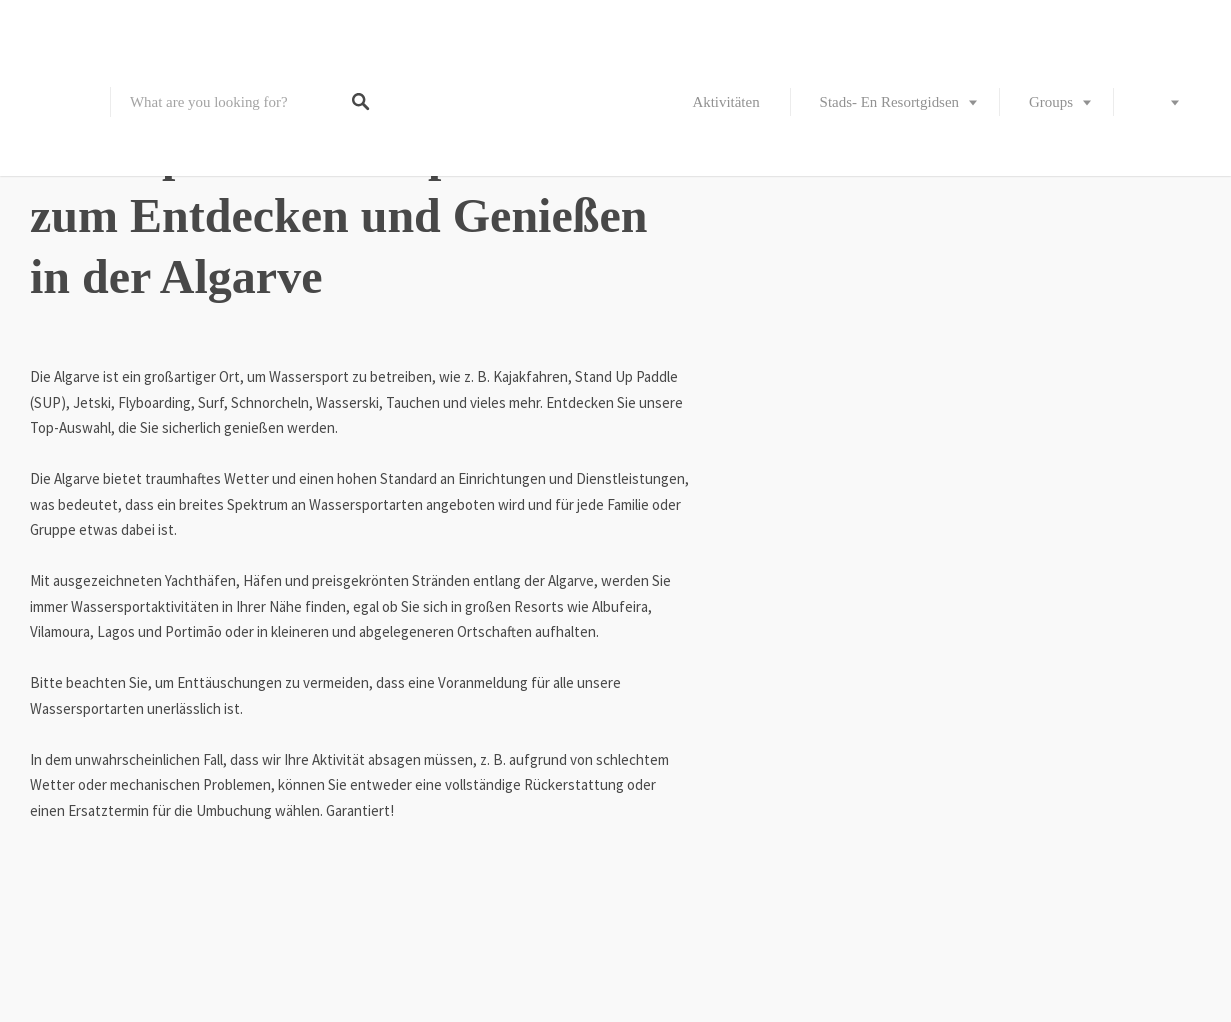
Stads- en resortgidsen (889, 102)
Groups (1051, 102)
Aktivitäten (725, 102)
